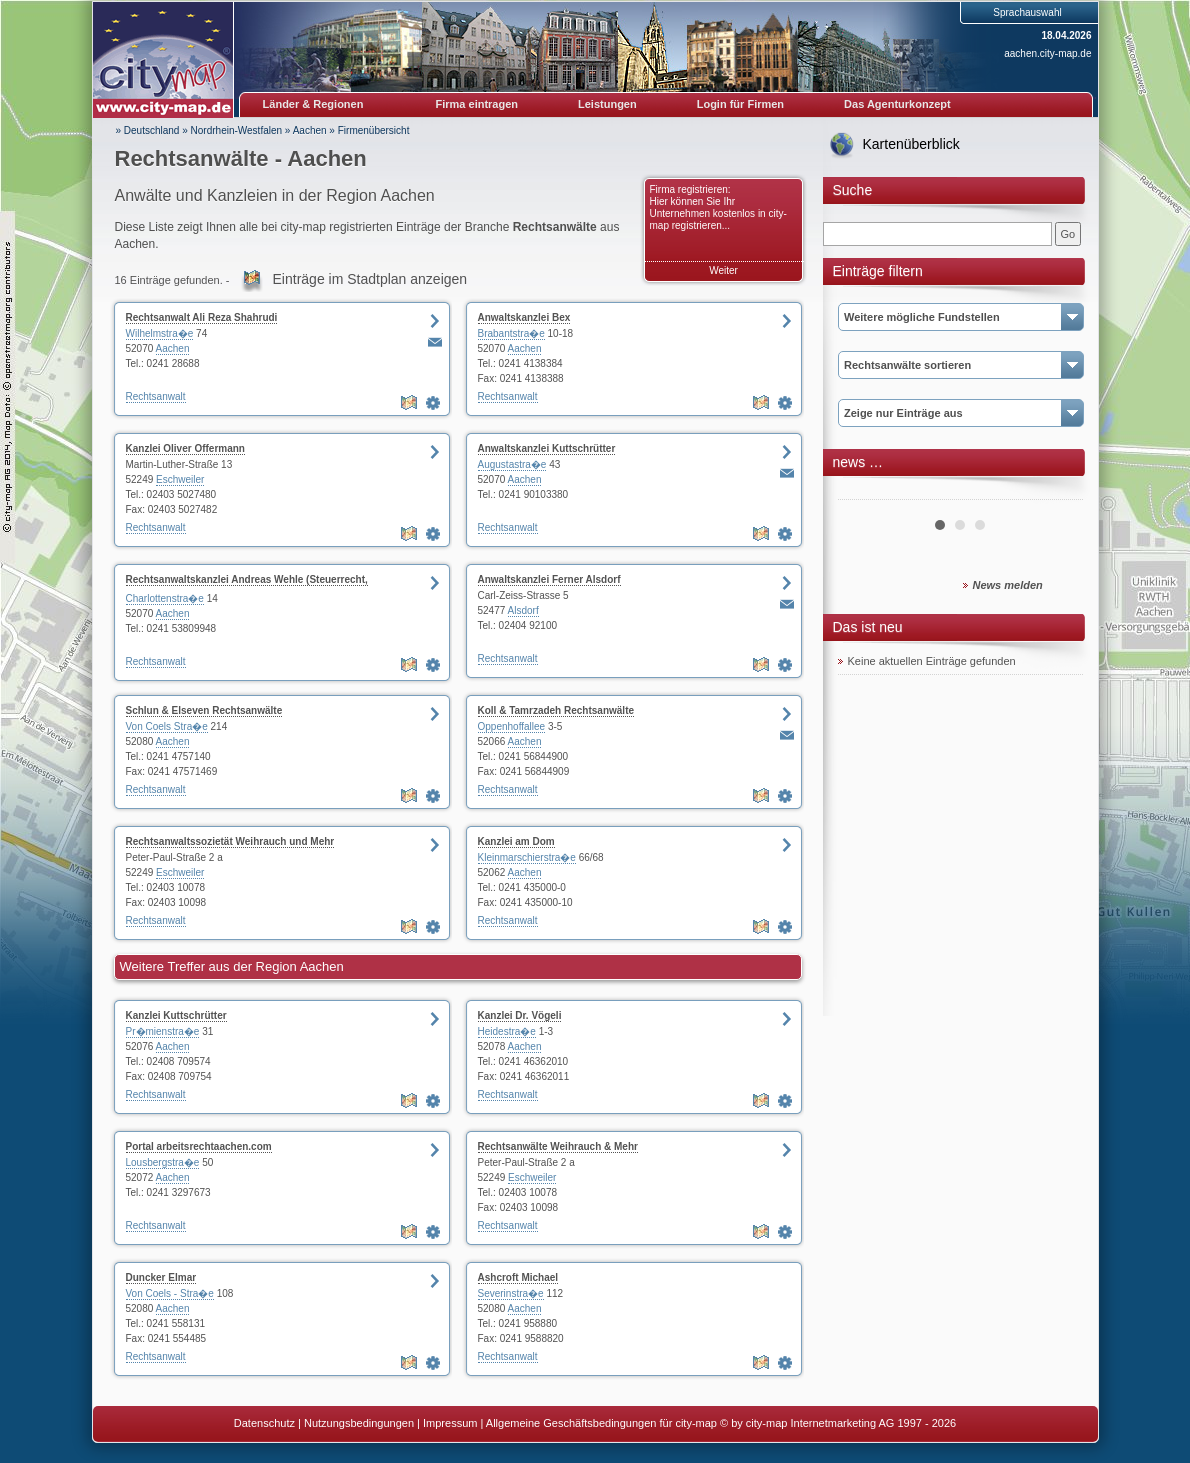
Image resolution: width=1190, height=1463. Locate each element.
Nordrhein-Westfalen (237, 130)
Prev (864, 492)
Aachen (310, 130)
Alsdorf (523, 610)
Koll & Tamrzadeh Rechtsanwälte (556, 710)
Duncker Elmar (161, 1277)
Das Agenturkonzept (897, 104)
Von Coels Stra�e (167, 726)
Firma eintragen (477, 104)
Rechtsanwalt (156, 396)
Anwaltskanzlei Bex (524, 317)
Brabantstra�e (511, 333)
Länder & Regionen (313, 104)
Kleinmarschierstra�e (527, 857)
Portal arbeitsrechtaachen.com (199, 1146)
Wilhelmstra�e (160, 333)
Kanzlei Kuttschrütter (176, 1015)
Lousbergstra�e (163, 1162)
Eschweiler (180, 479)
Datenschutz (264, 1423)
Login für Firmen (740, 104)
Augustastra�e (512, 464)
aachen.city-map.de (1047, 53)
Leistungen (607, 104)
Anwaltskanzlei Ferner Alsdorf (549, 579)
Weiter (723, 270)
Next (1057, 492)
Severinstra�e (511, 1293)
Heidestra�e (507, 1031)
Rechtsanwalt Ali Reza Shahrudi (202, 317)
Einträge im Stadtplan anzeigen (370, 279)
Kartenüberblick (911, 144)
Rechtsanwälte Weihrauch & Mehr (558, 1146)
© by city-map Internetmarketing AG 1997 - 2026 (838, 1423)
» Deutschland (148, 130)
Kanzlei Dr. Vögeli (520, 1015)
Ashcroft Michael (518, 1277)
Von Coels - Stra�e (170, 1293)
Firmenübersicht (374, 130)
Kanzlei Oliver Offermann (185, 448)
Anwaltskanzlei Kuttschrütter (547, 448)
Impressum (450, 1423)
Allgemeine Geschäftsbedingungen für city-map (601, 1423)
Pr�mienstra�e (163, 1031)
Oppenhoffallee (512, 726)
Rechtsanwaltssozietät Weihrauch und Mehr (230, 841)
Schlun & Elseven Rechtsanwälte (204, 710)
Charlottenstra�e (165, 598)
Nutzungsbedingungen (359, 1423)
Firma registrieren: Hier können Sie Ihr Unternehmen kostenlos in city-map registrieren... (718, 207)
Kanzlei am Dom (516, 841)
